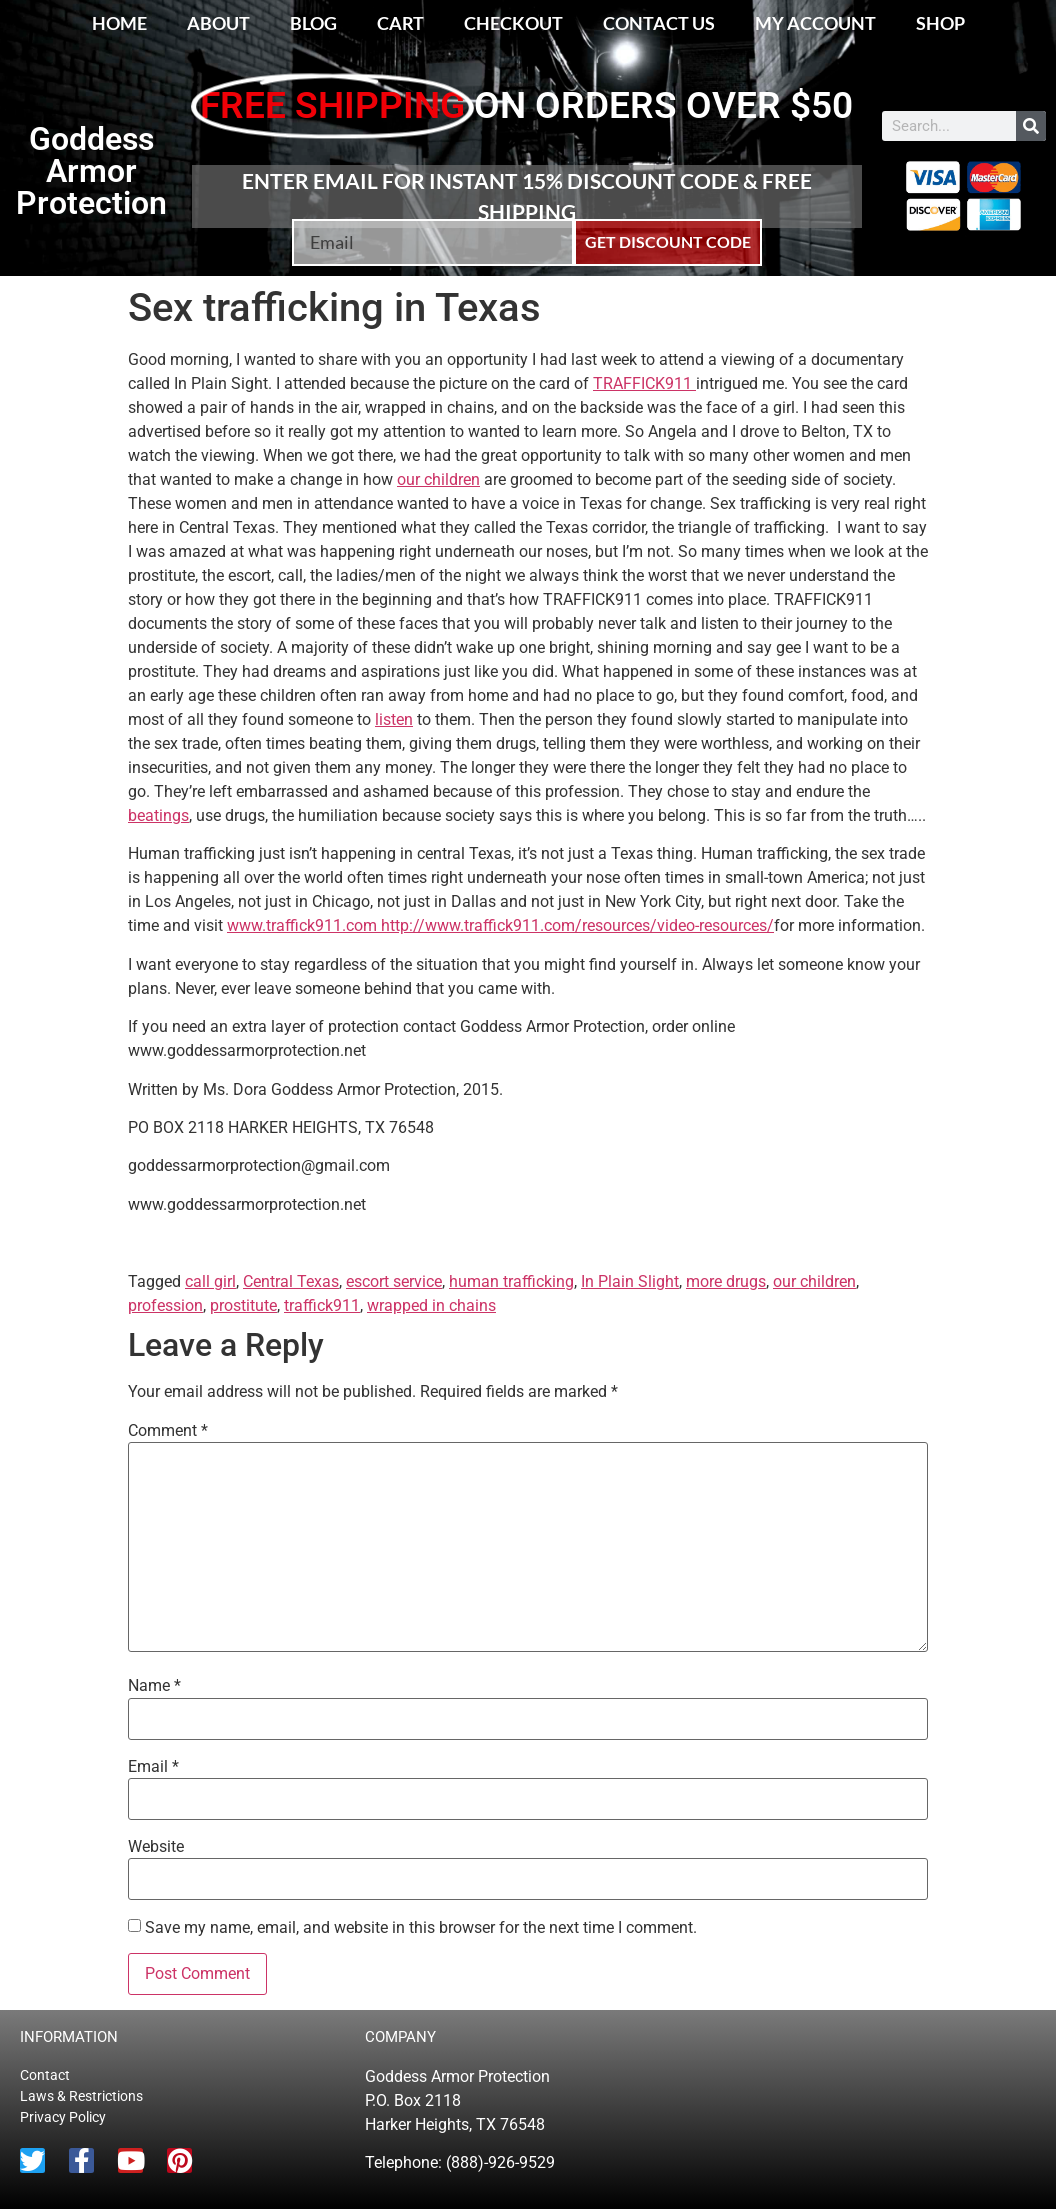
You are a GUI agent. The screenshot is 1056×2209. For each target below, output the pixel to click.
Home (119, 23)
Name (154, 1686)
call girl (210, 1281)
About (218, 23)
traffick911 (322, 1305)
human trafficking (511, 1281)
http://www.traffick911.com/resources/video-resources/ (577, 925)
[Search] (1031, 126)
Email (153, 1767)
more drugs (726, 1281)
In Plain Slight (630, 1281)
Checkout (513, 23)
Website (156, 1847)
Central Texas (291, 1281)
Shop (940, 23)
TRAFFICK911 (644, 383)
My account (815, 23)
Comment (168, 1431)
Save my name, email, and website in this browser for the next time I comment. (421, 1928)
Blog (313, 23)
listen (394, 719)
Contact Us (659, 23)
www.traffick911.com (304, 925)
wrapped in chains (431, 1305)
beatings (158, 815)
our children (438, 479)
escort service (394, 1281)
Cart (400, 23)
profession (165, 1305)
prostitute (243, 1305)
